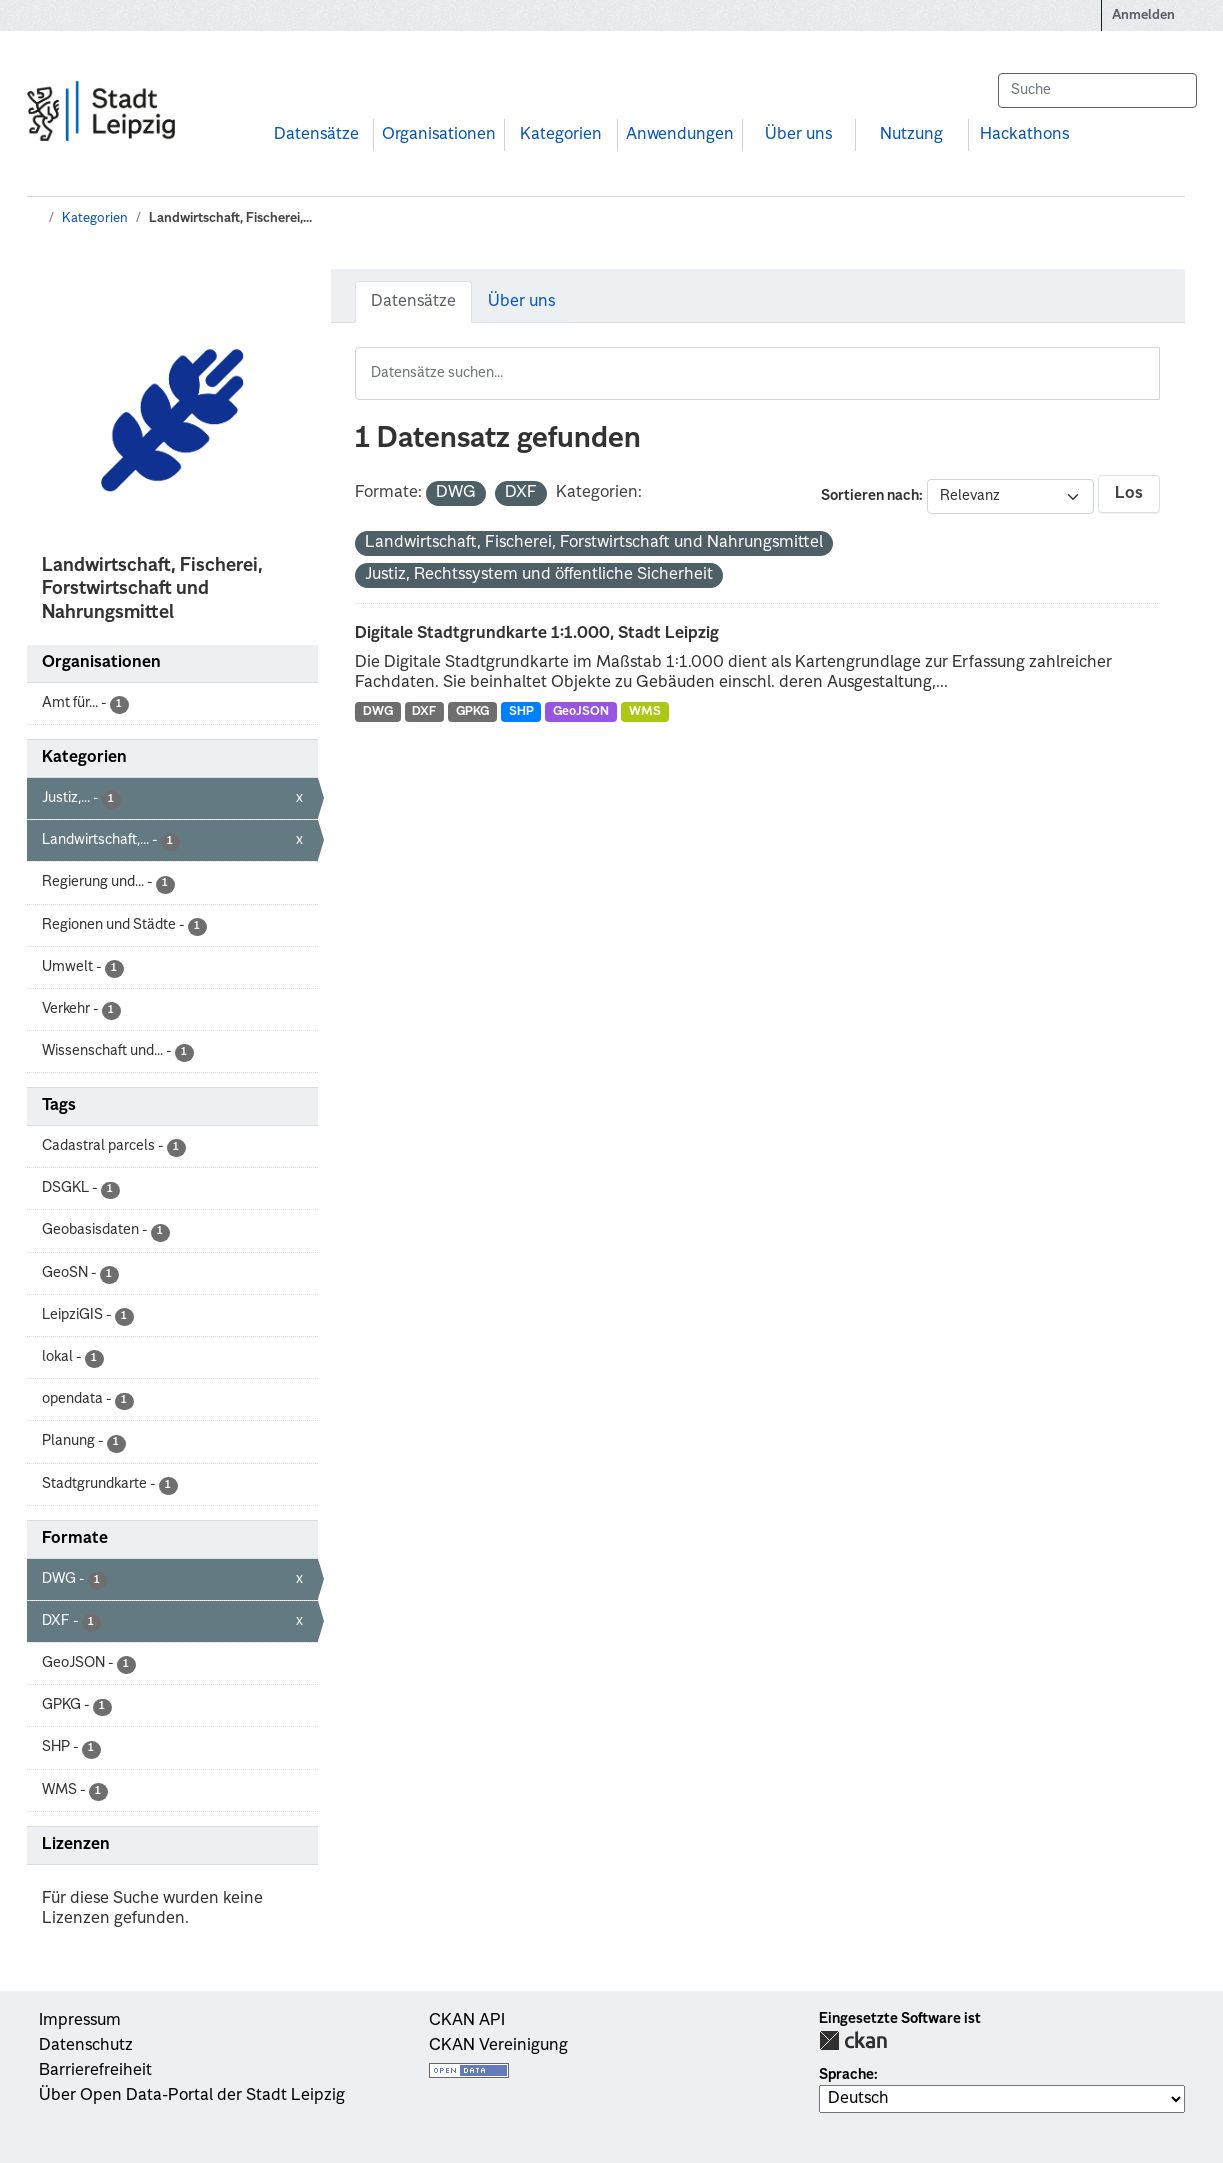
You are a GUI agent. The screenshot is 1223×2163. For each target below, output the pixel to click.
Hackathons (1024, 135)
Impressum (80, 2021)
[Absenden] (1172, 90)
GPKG (472, 712)
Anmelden (1143, 15)
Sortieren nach (870, 496)
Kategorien (561, 135)
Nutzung (911, 135)
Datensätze (316, 135)
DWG (378, 712)
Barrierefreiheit (95, 2071)
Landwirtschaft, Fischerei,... (230, 218)
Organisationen (439, 135)
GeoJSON (581, 712)
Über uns (798, 135)
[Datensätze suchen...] (1097, 90)
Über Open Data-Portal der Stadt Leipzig (192, 2096)
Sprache (846, 2075)
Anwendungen (680, 135)
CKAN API (467, 2021)
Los (1129, 494)
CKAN (853, 2040)
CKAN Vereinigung (498, 2046)
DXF (424, 712)
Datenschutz (86, 2046)
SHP (521, 712)
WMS (645, 712)
